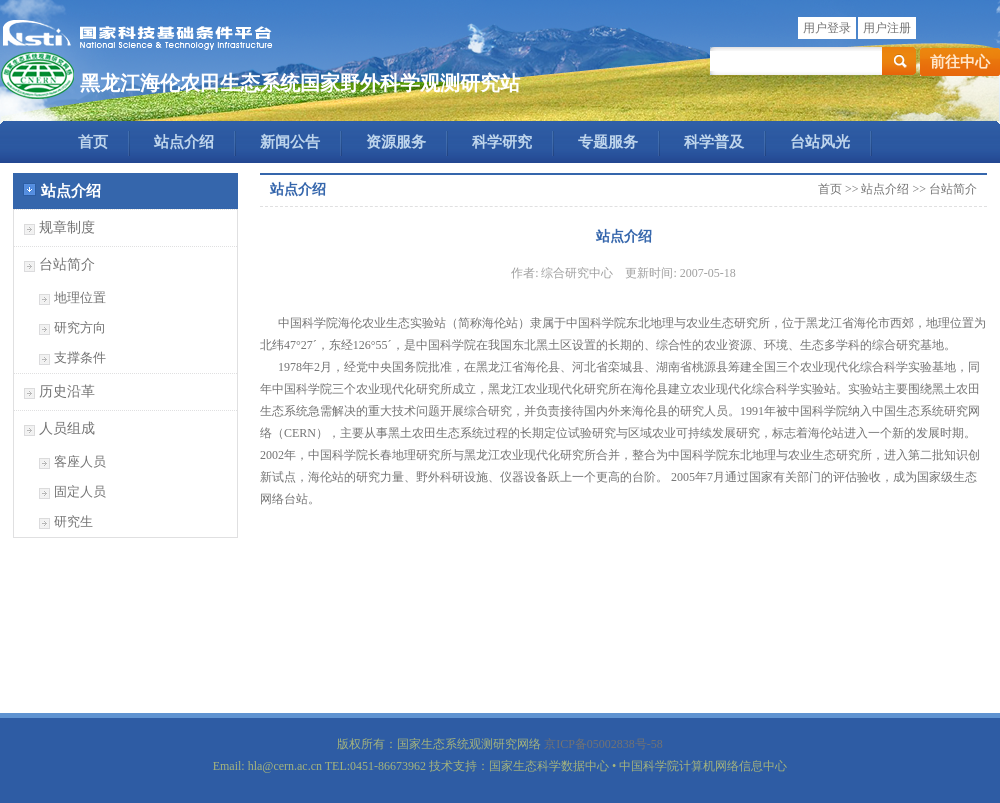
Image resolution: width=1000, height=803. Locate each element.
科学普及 (714, 142)
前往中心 (960, 62)
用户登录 (827, 28)
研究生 (73, 521)
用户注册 (887, 28)
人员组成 (67, 428)
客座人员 (80, 461)
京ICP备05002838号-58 (603, 744)
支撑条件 (80, 357)
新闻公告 (290, 142)
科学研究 (502, 142)
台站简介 (67, 264)
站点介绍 (184, 142)
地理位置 (80, 297)
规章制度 (67, 227)
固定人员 (80, 491)
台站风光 (820, 142)
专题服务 (608, 142)
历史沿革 (67, 391)
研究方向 (80, 327)
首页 (93, 142)
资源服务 (396, 142)
